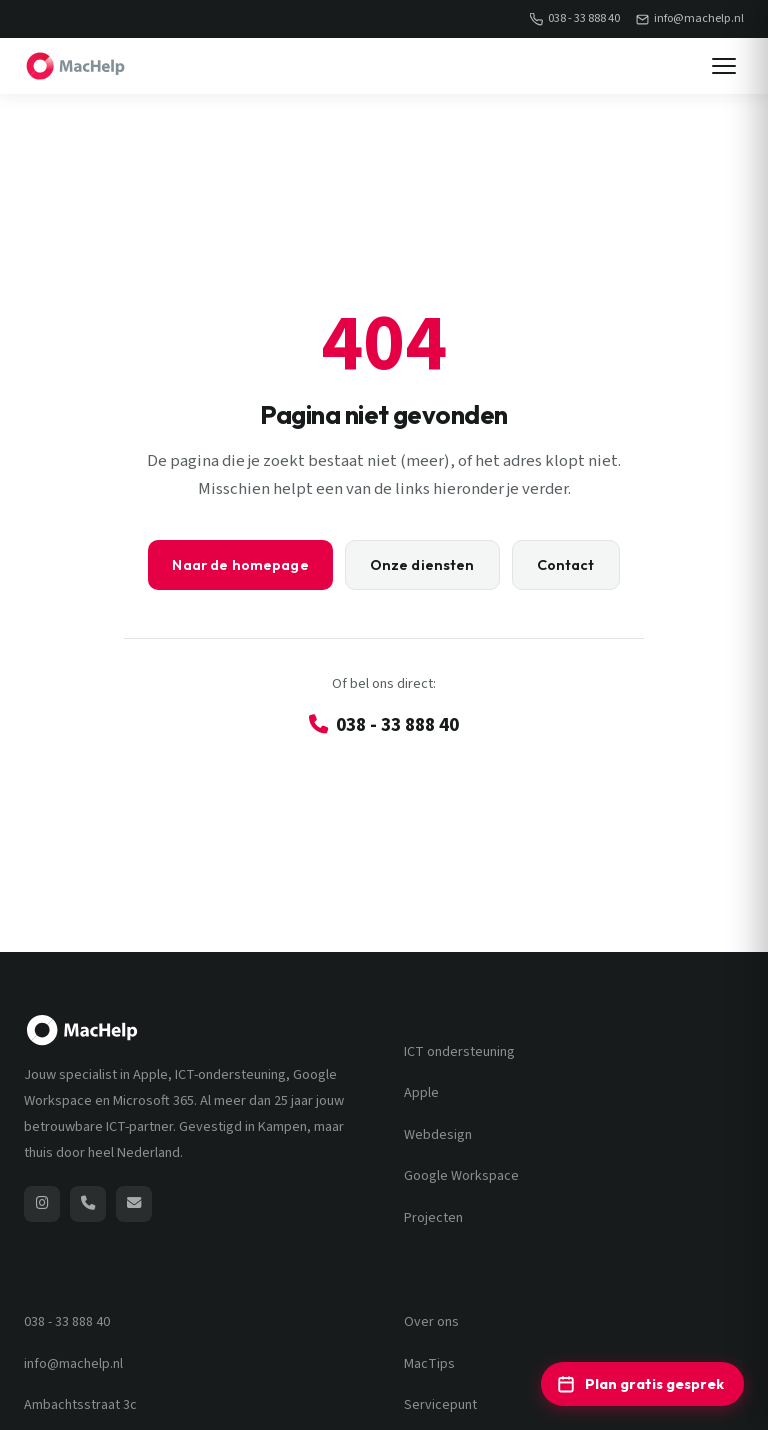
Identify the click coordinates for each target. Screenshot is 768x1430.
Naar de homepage (240, 565)
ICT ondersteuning (459, 1052)
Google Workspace (461, 1176)
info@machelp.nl (690, 18)
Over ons (431, 1322)
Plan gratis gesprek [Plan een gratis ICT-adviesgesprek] (640, 1384)
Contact (566, 565)
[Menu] (724, 66)
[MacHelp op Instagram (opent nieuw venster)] (42, 1204)
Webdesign (438, 1135)
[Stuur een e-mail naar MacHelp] (134, 1204)
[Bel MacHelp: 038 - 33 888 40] (88, 1204)
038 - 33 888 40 (575, 18)
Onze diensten (422, 565)
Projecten (433, 1218)
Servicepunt (440, 1405)
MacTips (429, 1364)
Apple (421, 1093)
